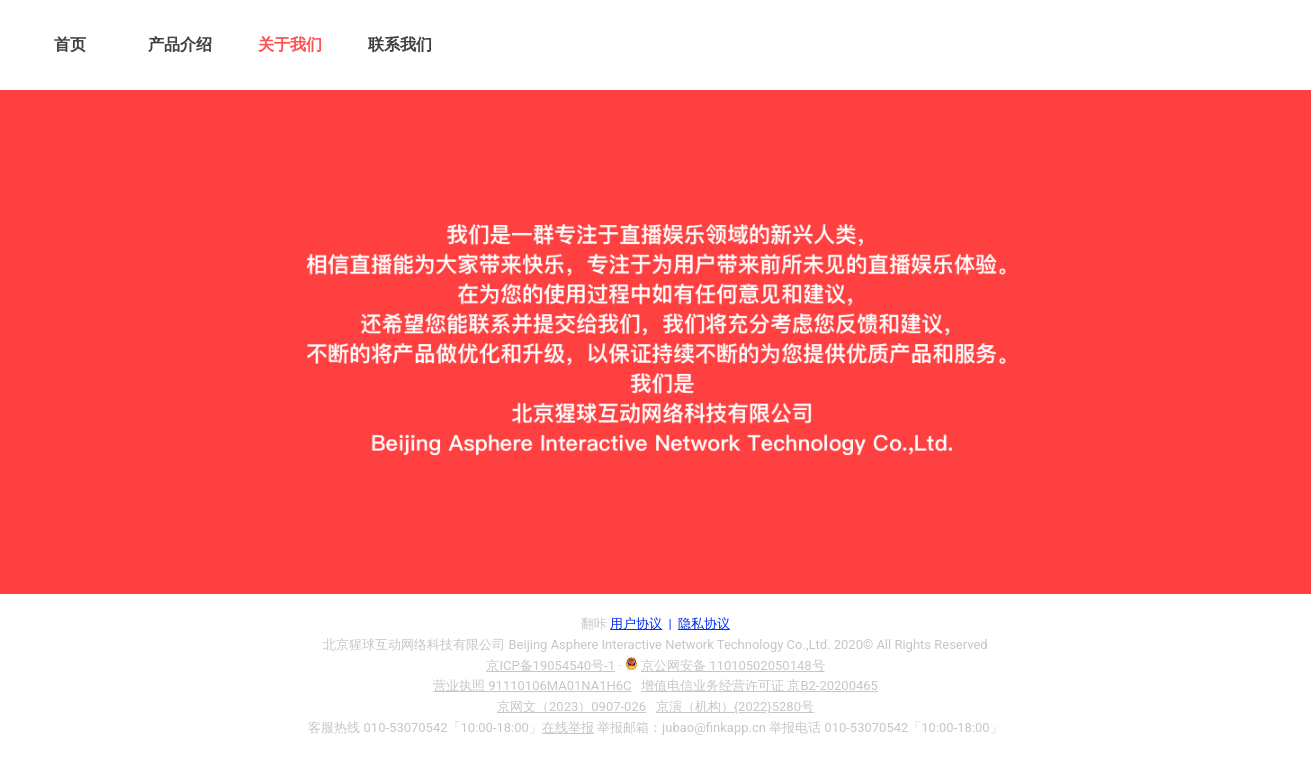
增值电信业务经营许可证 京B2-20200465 (759, 685)
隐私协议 (704, 623)
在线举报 (568, 727)
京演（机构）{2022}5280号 (735, 706)
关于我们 (290, 44)
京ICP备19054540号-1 (550, 665)
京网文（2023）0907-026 (571, 706)
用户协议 (636, 623)
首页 (70, 44)
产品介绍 (180, 44)
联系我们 (400, 44)
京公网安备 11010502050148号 (733, 665)
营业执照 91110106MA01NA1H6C (532, 685)
